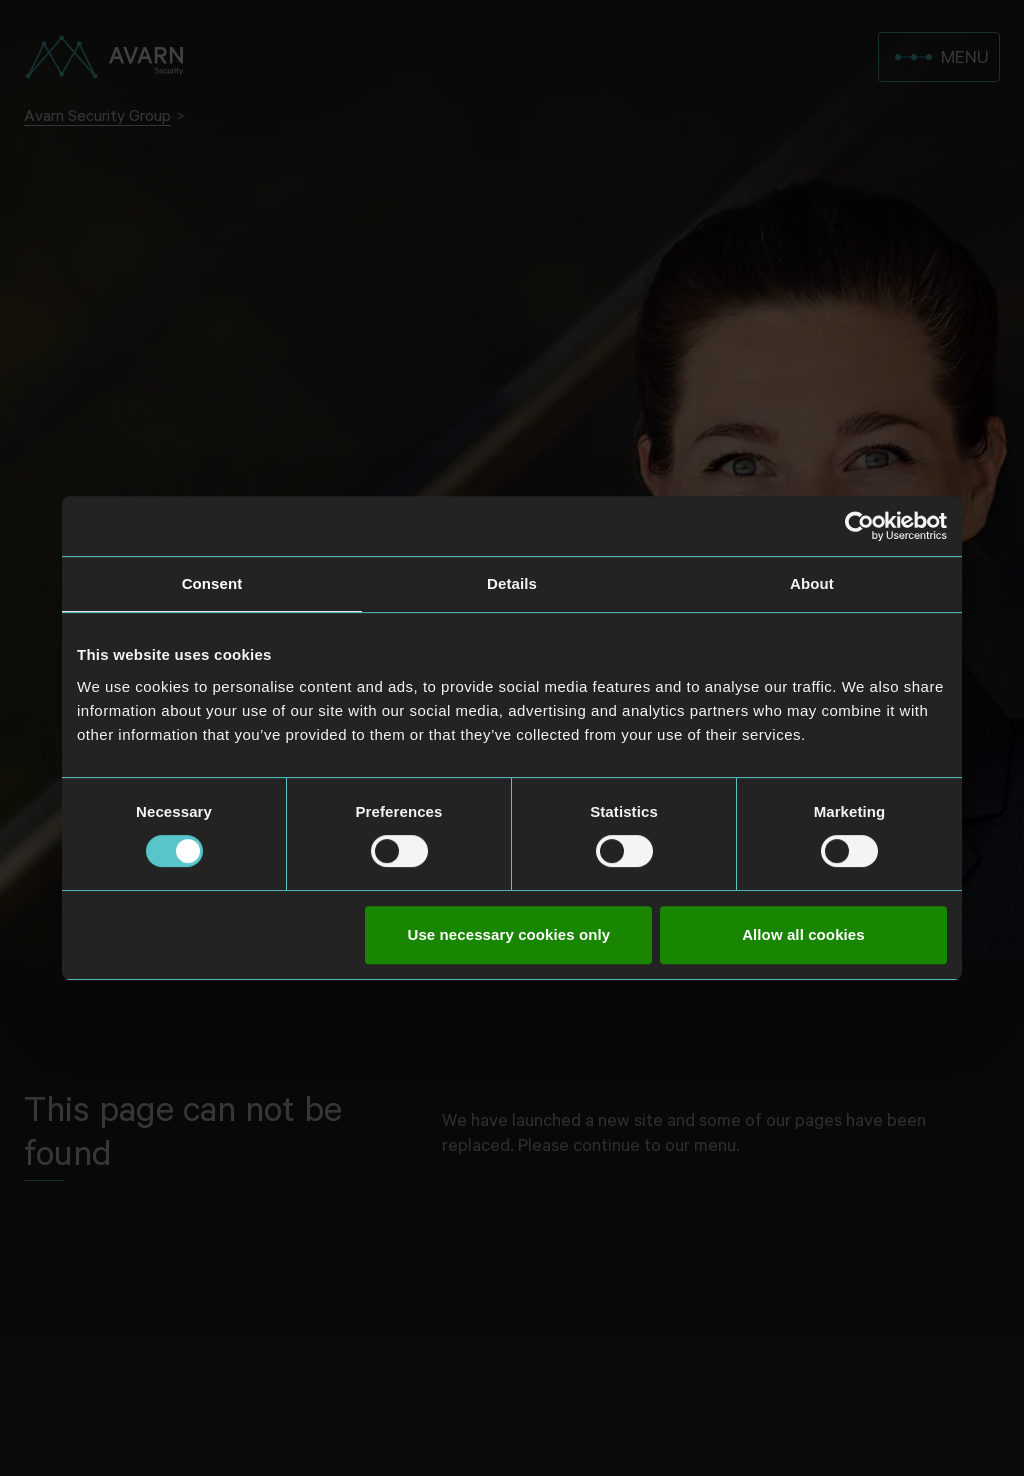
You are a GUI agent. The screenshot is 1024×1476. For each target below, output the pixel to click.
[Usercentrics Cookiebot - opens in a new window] (859, 526)
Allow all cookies (803, 934)
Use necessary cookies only (509, 934)
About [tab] (812, 583)
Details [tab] (512, 583)
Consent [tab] (212, 583)
